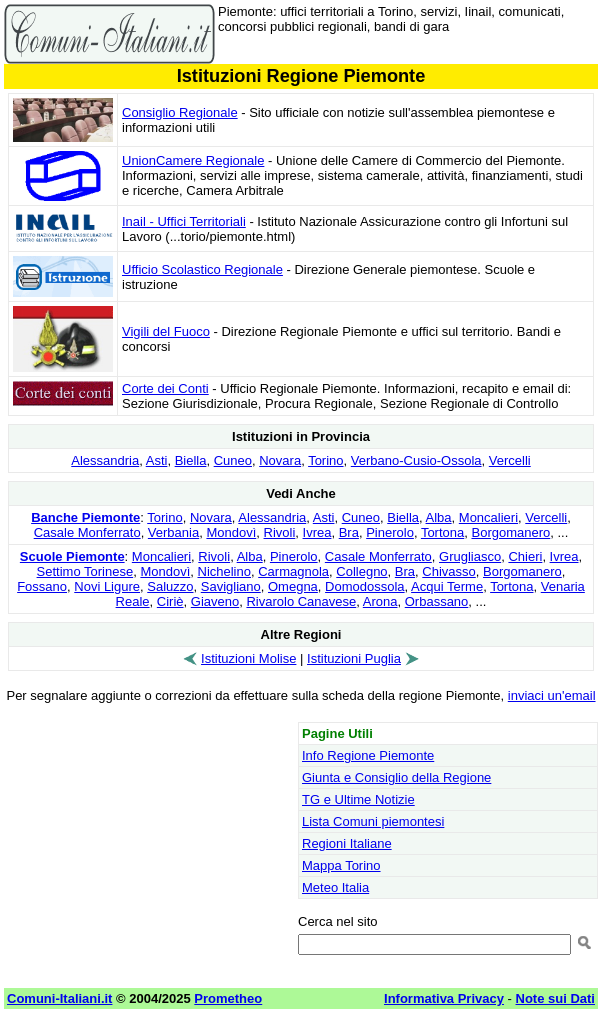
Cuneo (233, 460)
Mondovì (231, 532)
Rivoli (280, 532)
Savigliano (231, 586)
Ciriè (170, 601)
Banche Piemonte (85, 517)
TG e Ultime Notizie (358, 799)
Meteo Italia (335, 887)
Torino (325, 460)
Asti (157, 460)
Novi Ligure (107, 586)
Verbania (173, 532)
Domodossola (365, 586)
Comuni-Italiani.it (59, 998)
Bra (349, 532)
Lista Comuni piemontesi (373, 821)
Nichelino (224, 571)
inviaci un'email (552, 695)
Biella (191, 460)
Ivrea (317, 532)
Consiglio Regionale (180, 112)
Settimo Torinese (85, 571)
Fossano (42, 586)
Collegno (361, 571)
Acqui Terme (447, 586)
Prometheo (228, 998)
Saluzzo (170, 586)
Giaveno (215, 601)
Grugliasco (470, 556)
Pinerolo (390, 532)
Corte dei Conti (165, 388)
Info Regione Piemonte (368, 755)
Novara (280, 460)
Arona (380, 601)
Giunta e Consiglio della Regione (396, 777)
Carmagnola (293, 571)
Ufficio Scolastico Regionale (202, 269)
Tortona (442, 532)
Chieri (525, 556)
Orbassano (437, 601)
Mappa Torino (341, 865)
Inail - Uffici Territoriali (184, 221)
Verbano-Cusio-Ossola (416, 460)
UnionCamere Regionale (193, 160)
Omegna (293, 586)
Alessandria (105, 460)
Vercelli (510, 460)
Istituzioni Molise (248, 658)
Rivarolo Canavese (301, 601)
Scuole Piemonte (72, 556)
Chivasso (448, 571)
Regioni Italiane (347, 843)
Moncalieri (488, 517)
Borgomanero (510, 532)
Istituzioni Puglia (354, 658)
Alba (439, 517)
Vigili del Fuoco (166, 331)
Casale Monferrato (87, 532)
